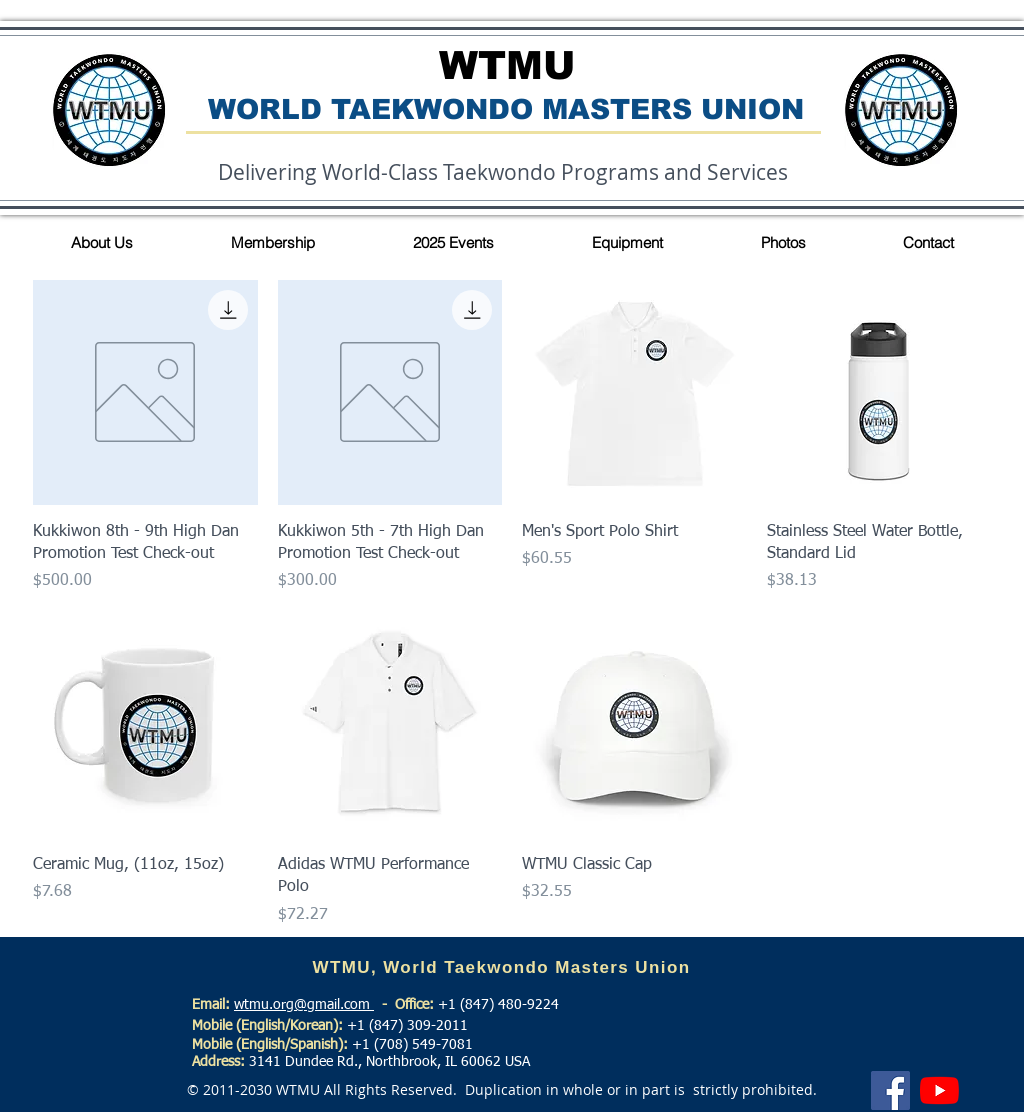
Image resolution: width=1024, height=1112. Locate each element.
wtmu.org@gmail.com (304, 1005)
